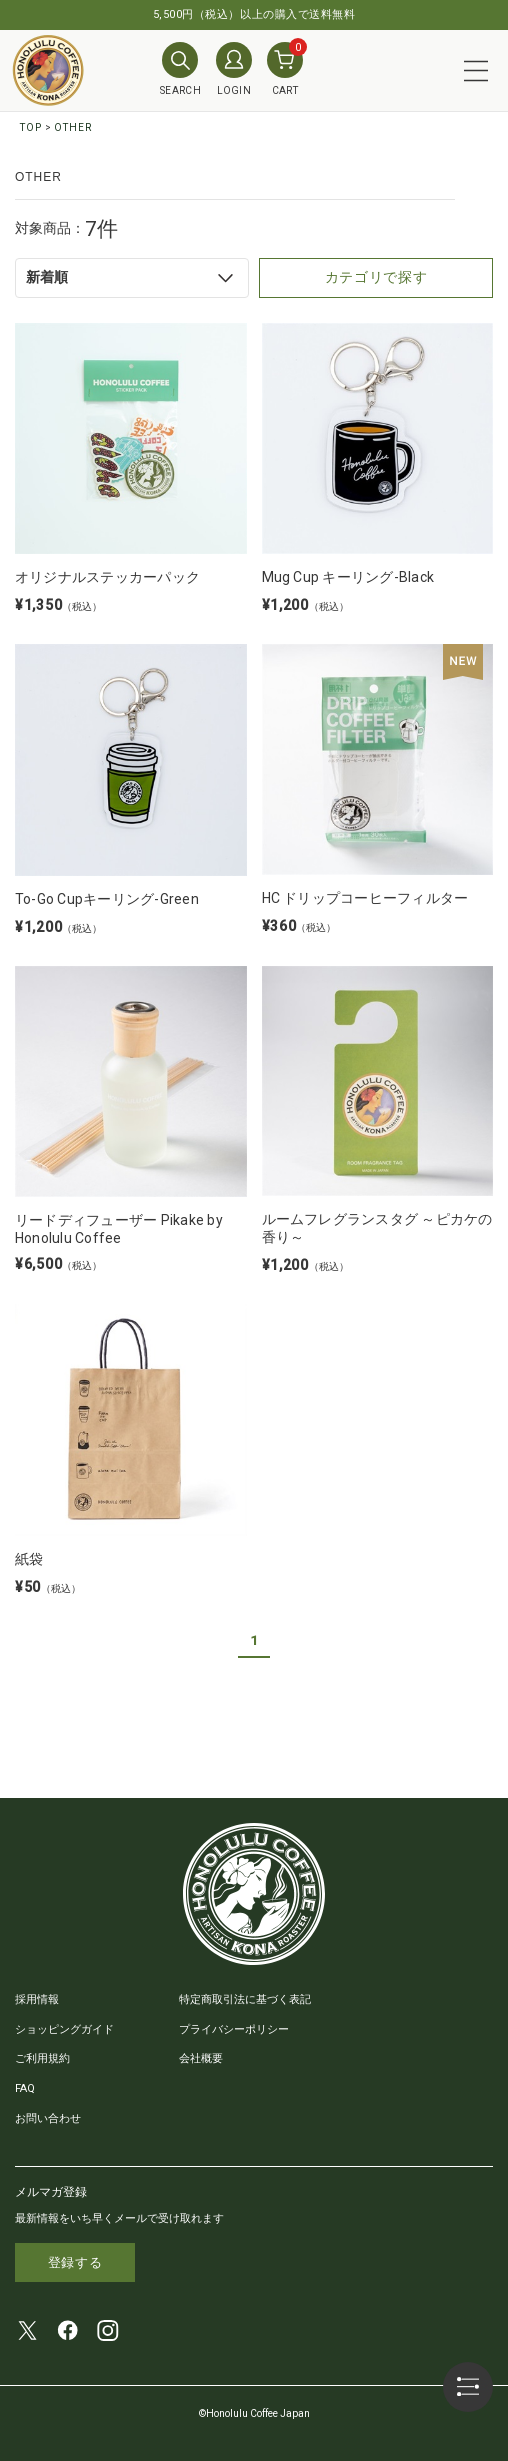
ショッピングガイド (64, 2029)
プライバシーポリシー (234, 2029)
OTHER (73, 127)
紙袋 (29, 1559)
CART (285, 69)
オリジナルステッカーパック (107, 577)
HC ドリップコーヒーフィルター (365, 898)
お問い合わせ (48, 2118)
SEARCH (180, 69)
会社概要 (201, 2058)
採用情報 (37, 1999)
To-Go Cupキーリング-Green (107, 899)
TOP (31, 127)
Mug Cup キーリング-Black (348, 577)
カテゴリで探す (376, 277)
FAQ (25, 2088)
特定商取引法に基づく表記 (245, 1999)
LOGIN (234, 69)
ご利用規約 (42, 2058)
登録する (75, 2262)
